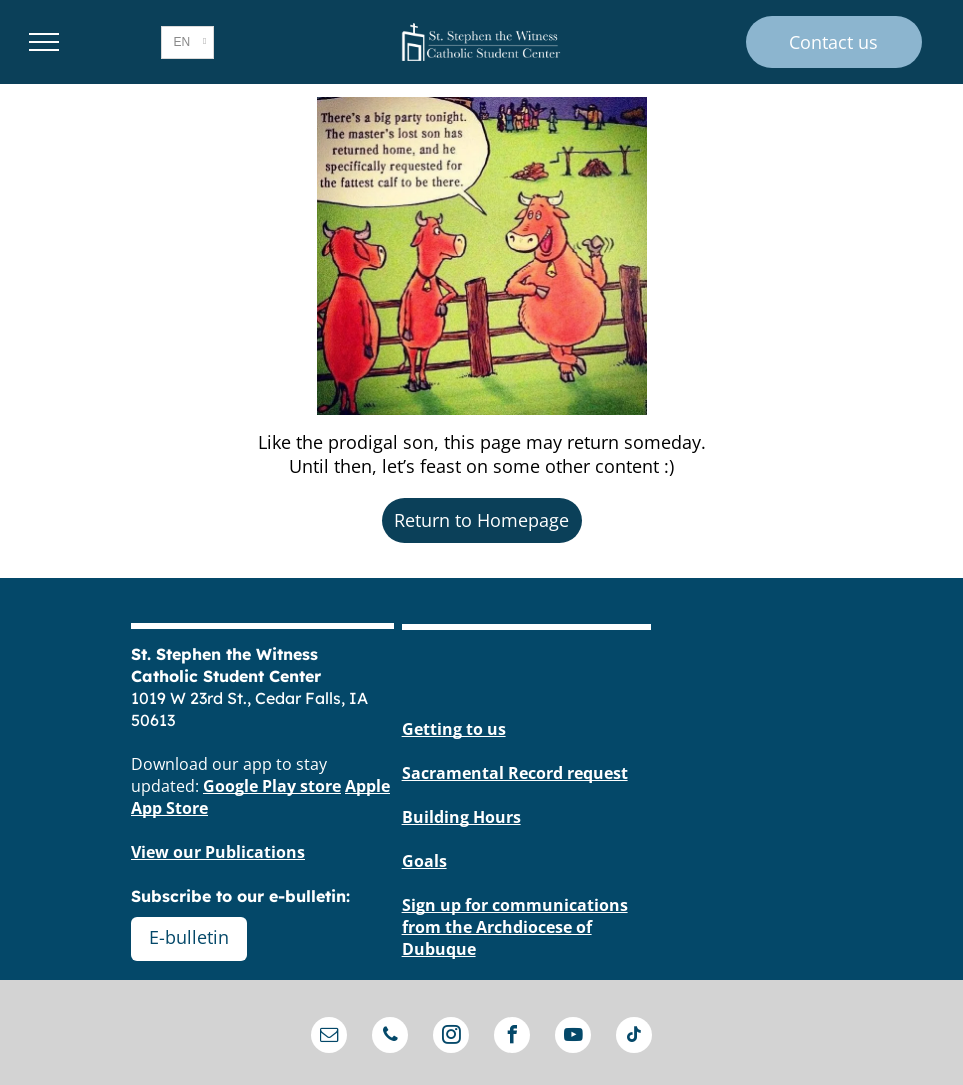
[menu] (44, 42)
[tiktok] (634, 1037)
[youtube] (573, 1037)
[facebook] (512, 1037)
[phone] (390, 1037)
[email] (329, 1037)
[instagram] (451, 1037)
